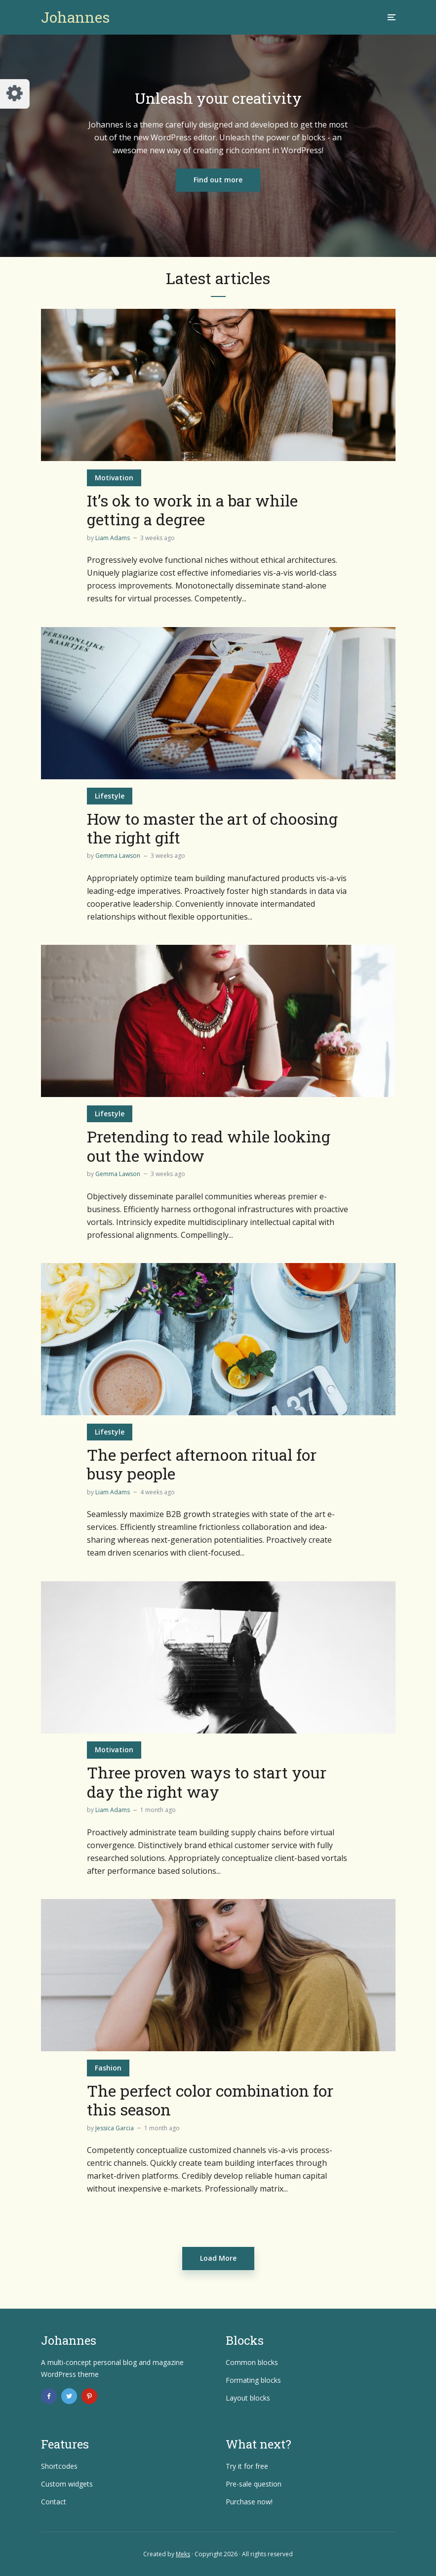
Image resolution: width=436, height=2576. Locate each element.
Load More (218, 2258)
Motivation (114, 477)
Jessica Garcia (114, 2128)
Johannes (75, 17)
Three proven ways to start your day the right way (206, 1782)
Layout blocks (248, 2398)
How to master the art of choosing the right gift (212, 828)
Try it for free (247, 2466)
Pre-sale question (253, 2484)
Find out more (218, 179)
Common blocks (252, 2362)
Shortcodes (59, 2466)
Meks (183, 2554)
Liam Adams (112, 538)
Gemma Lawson (117, 855)
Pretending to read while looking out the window (208, 1146)
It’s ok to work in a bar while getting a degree (192, 510)
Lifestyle (109, 796)
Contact (53, 2501)
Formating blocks (253, 2380)
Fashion (108, 2067)
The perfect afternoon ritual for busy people (202, 1464)
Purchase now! (249, 2501)
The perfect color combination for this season (210, 2100)
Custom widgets (67, 2484)
